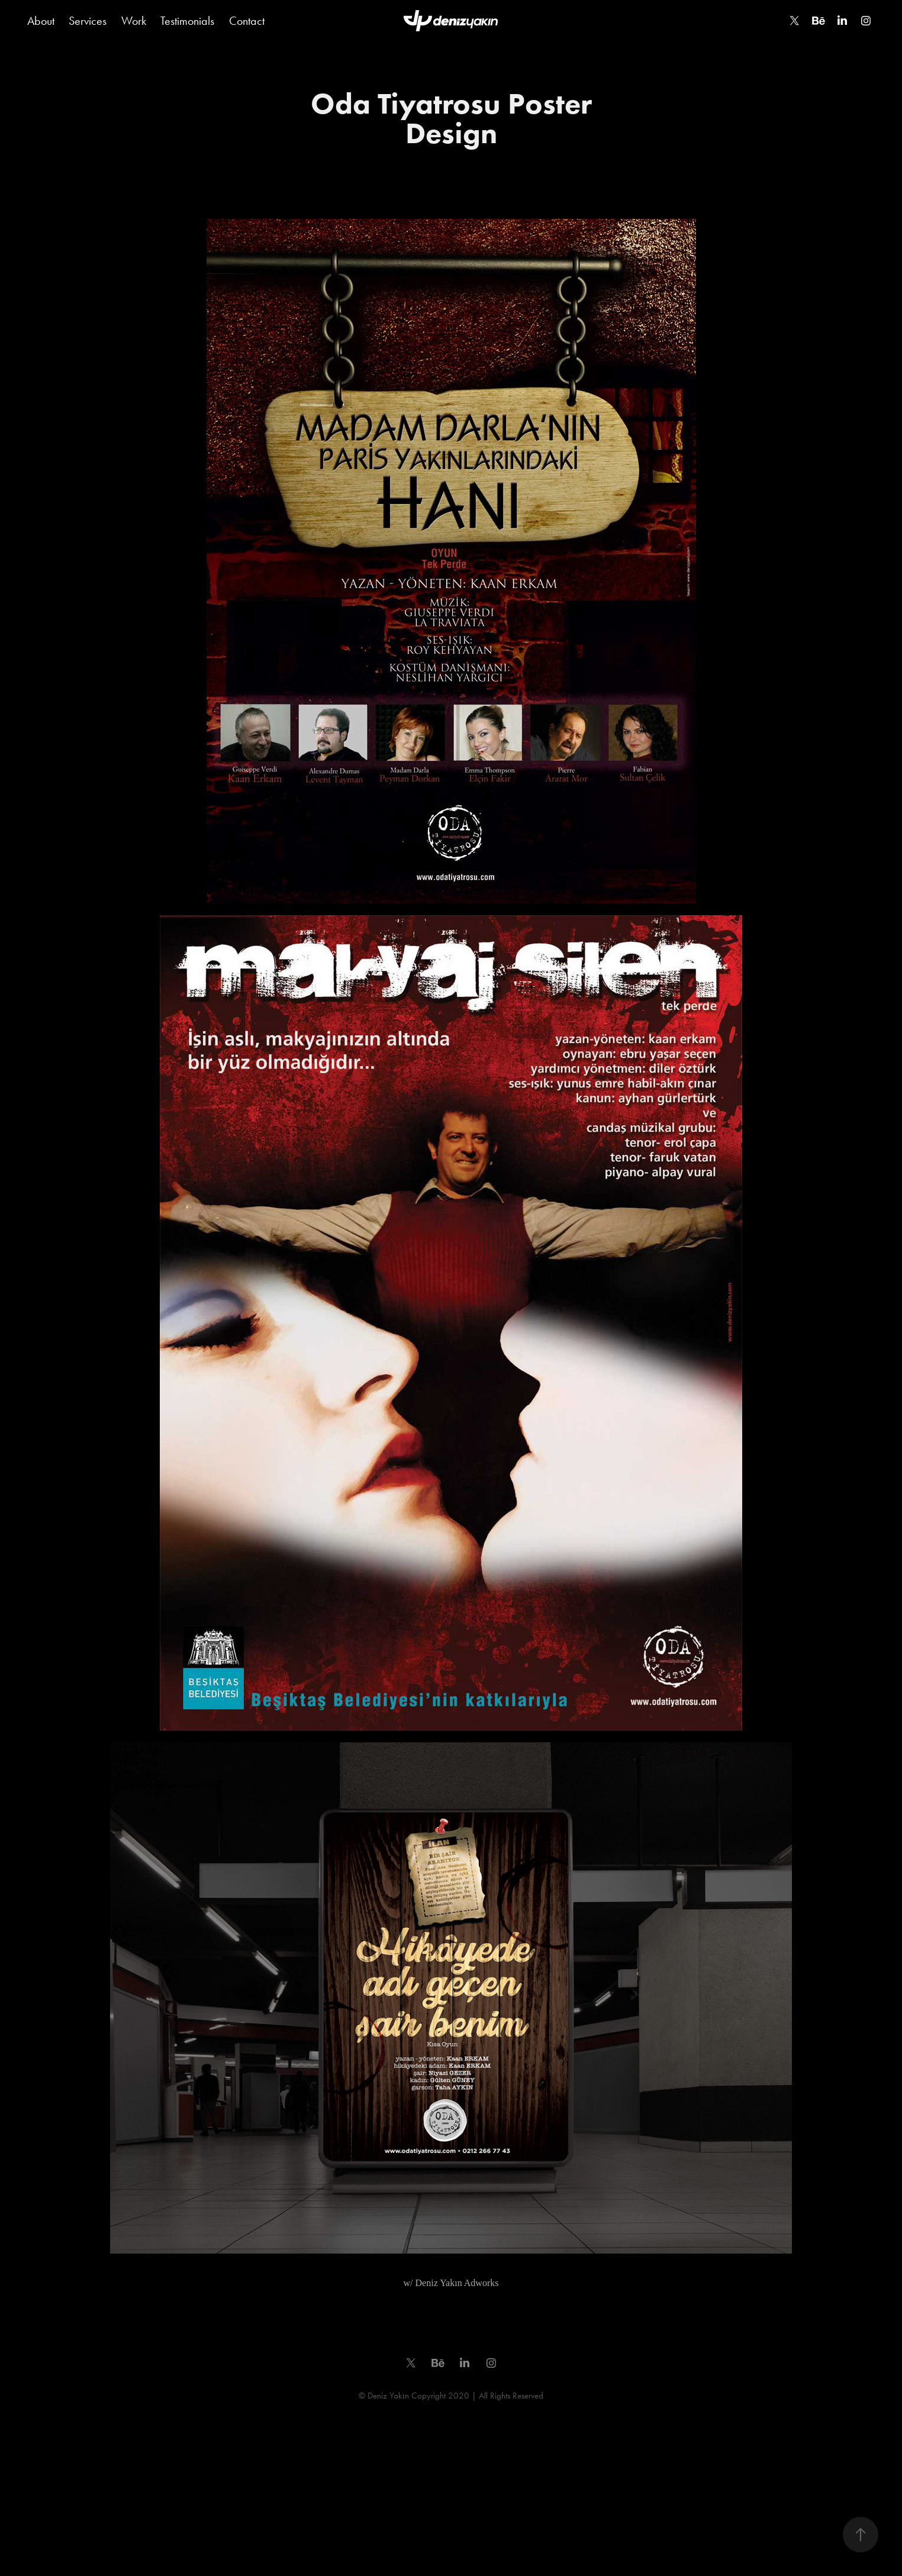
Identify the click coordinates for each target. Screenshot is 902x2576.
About (40, 21)
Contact (247, 21)
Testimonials (187, 21)
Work (133, 21)
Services (88, 21)
